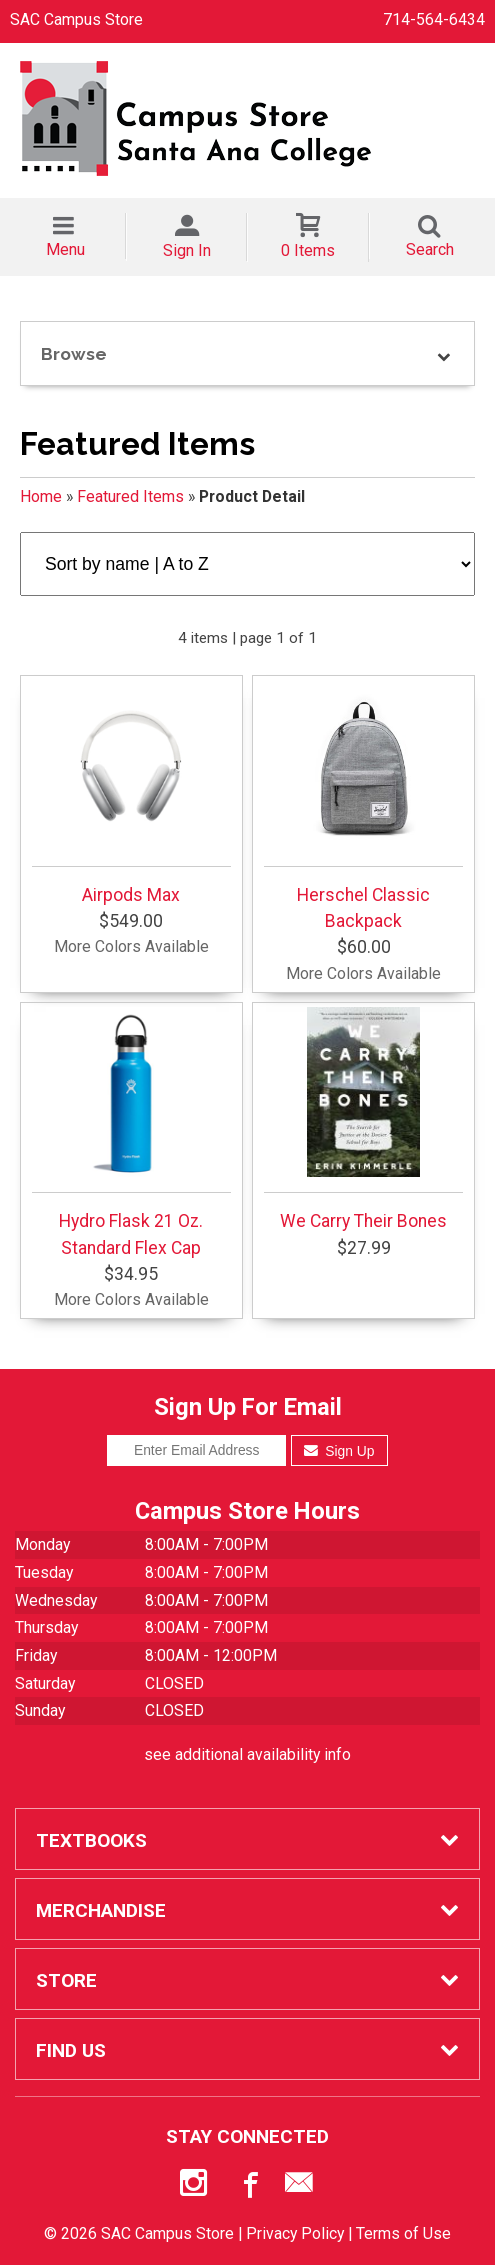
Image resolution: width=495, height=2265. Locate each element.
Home (41, 496)
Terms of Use (403, 2233)
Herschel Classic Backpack (363, 806)
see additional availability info (247, 1754)
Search (430, 249)
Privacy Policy (295, 2233)
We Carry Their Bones (363, 1119)
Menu (65, 249)
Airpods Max (131, 793)
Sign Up (339, 1451)
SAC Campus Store (76, 19)
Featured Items (130, 496)
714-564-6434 (434, 19)
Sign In (187, 250)
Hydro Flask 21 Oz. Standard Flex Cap (131, 1132)
